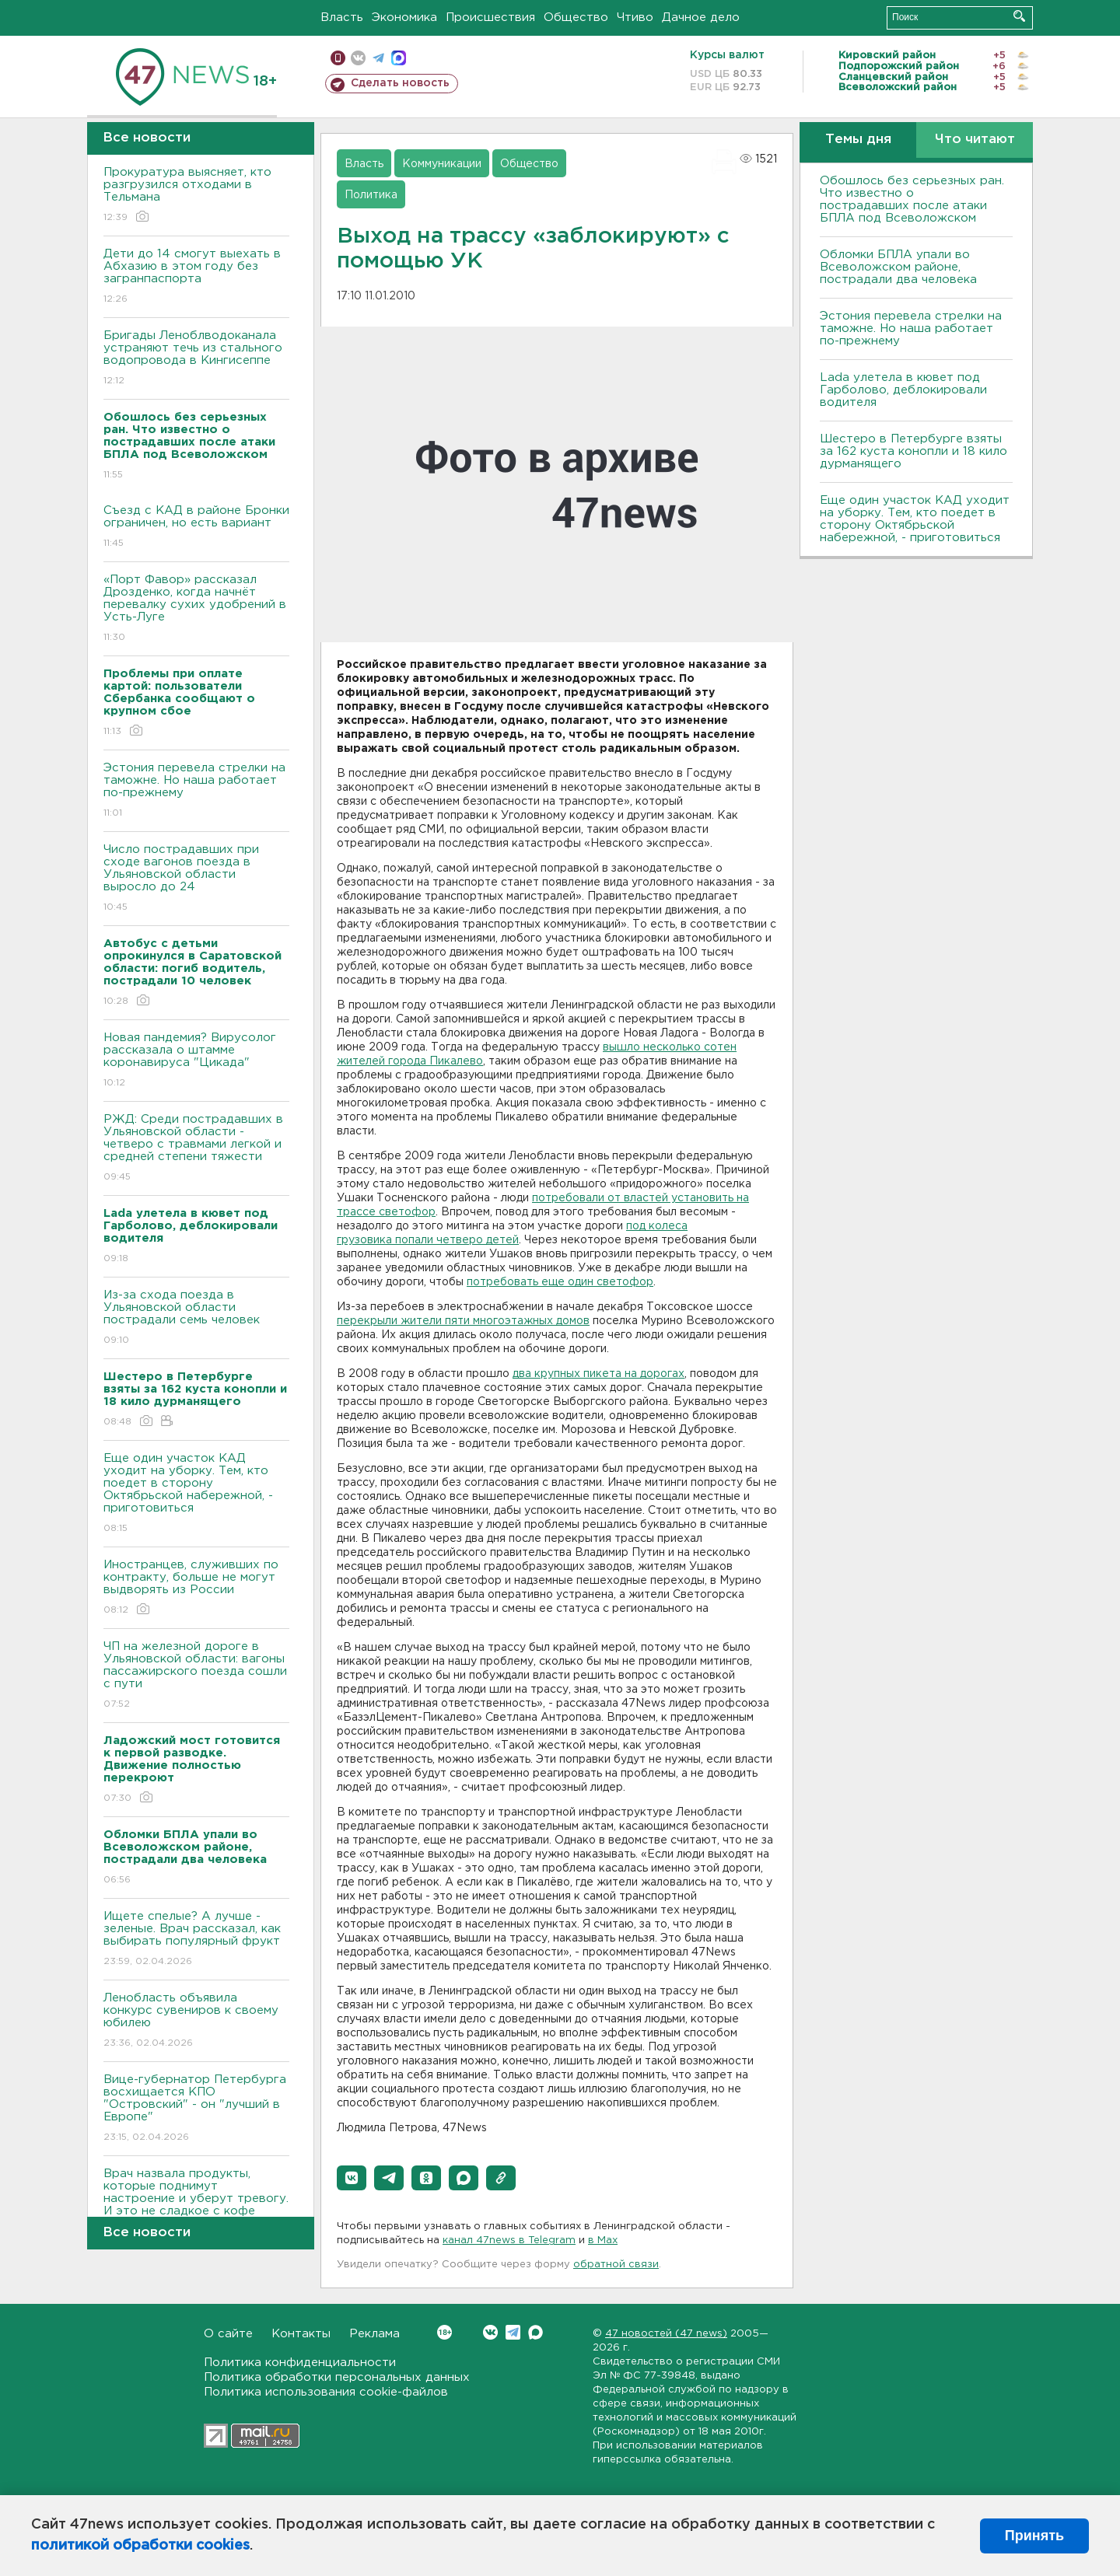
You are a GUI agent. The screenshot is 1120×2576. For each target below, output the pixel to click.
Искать (1019, 16)
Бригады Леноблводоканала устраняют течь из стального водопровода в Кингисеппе (196, 358)
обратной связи (616, 2264)
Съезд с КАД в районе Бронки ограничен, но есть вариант (196, 527)
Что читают (975, 139)
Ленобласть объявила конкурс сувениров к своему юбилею (196, 2021)
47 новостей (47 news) (666, 2334)
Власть (341, 17)
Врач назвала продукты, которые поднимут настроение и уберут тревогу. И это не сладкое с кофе (196, 2203)
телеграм (378, 58)
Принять (1034, 2535)
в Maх (603, 2240)
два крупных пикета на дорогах (598, 1374)
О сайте (228, 2334)
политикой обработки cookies (140, 2545)
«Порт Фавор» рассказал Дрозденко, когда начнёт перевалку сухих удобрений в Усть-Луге (196, 609)
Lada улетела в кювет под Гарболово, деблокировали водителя (903, 389)
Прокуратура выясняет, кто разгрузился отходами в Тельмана (196, 195)
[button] (351, 2177)
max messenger (398, 58)
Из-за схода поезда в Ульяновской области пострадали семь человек (196, 1318)
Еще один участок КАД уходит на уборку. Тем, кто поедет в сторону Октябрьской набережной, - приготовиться (196, 1494)
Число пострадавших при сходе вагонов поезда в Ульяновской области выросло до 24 (196, 879)
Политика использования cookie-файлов (326, 2392)
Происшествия (490, 17)
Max (535, 2332)
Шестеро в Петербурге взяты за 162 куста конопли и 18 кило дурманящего (913, 451)
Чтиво (635, 17)
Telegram (513, 2332)
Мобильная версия (338, 58)
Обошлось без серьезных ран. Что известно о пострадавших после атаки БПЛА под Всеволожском (912, 199)
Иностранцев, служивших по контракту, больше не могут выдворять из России (196, 1588)
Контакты (301, 2334)
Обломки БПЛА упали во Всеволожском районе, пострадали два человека (898, 267)
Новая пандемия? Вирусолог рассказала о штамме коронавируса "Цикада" (196, 1061)
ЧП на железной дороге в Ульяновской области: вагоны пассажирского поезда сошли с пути (196, 1676)
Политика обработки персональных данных (337, 2377)
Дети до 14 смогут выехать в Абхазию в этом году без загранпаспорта (196, 277)
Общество (576, 17)
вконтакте (358, 58)
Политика (371, 195)
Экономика (404, 17)
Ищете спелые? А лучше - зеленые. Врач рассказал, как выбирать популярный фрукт (196, 1939)
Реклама (374, 2334)
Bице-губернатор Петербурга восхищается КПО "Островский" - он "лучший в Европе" (196, 2109)
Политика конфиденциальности (300, 2363)
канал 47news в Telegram (509, 2240)
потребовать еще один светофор (560, 1282)
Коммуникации (441, 164)
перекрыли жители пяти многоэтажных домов (463, 1321)
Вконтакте (444, 2332)
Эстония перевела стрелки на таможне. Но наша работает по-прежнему (196, 791)
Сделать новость (400, 83)
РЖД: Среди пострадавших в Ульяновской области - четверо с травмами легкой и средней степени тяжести (196, 1148)
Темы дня (858, 139)
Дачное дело (701, 17)
